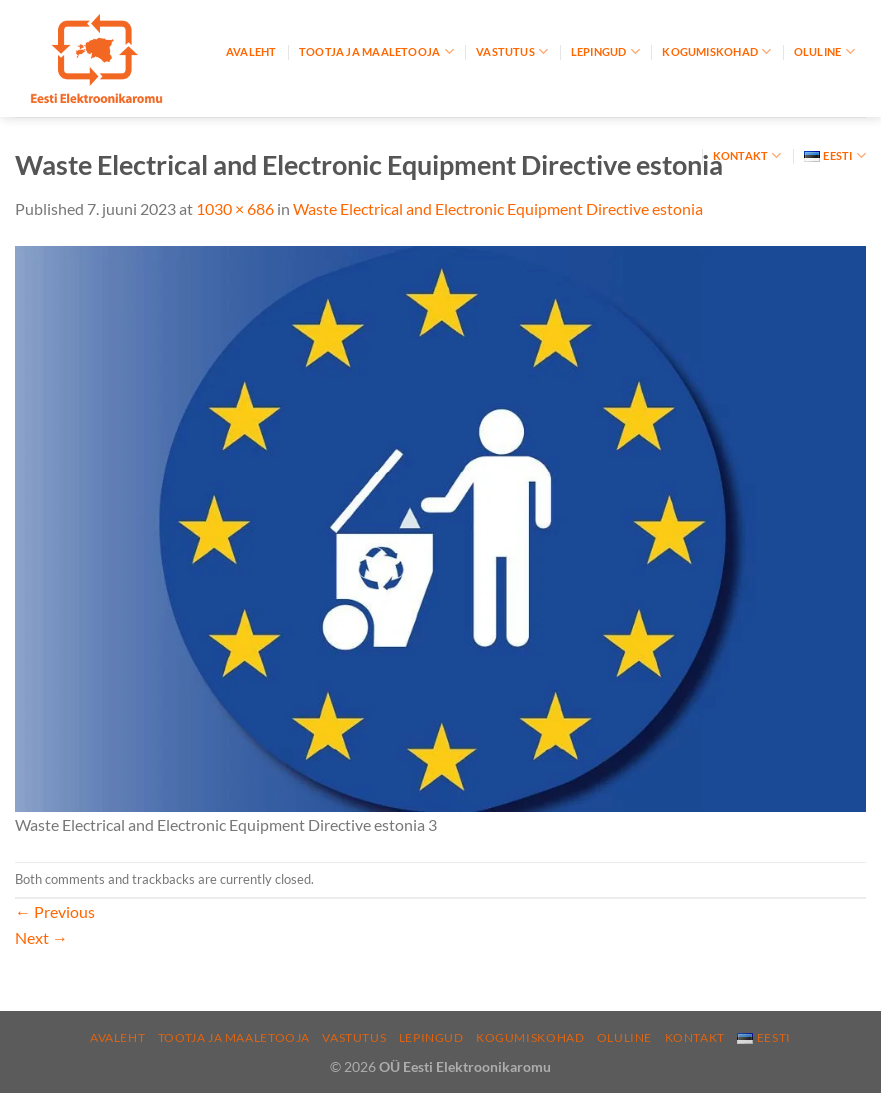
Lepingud (605, 51)
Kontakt (747, 155)
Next (41, 937)
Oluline (824, 51)
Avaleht (251, 51)
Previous (55, 911)
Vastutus (512, 51)
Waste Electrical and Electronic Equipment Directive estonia (498, 208)
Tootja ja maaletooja (376, 51)
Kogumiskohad (716, 51)
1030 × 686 (235, 208)
